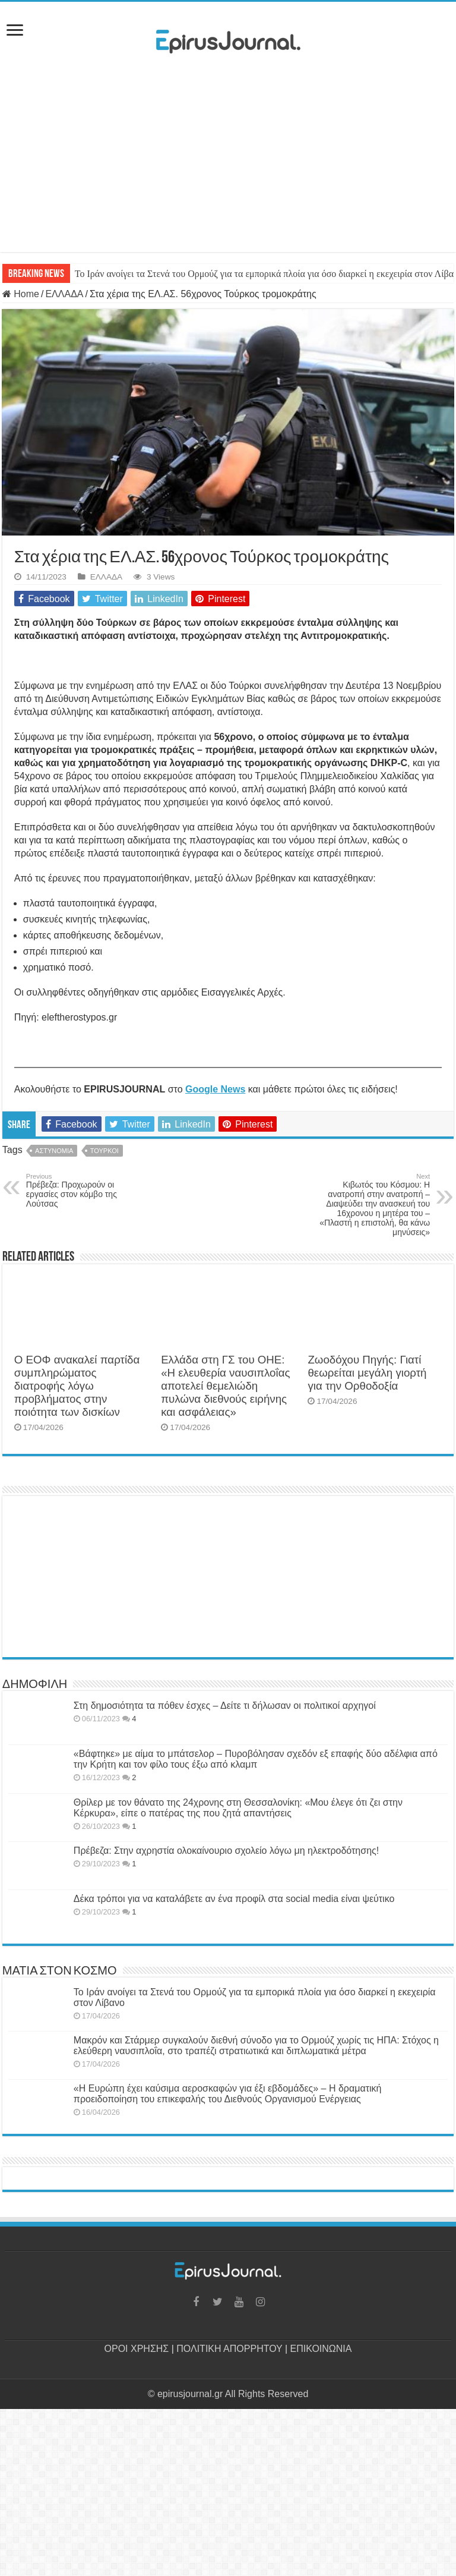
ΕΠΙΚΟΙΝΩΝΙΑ (321, 2349)
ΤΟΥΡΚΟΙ (104, 1150)
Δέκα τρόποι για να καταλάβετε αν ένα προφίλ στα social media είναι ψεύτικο (234, 1899)
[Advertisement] (228, 156)
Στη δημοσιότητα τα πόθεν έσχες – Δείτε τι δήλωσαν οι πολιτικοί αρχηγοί (225, 1705)
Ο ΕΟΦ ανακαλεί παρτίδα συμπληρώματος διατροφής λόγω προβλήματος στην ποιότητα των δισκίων (77, 1385)
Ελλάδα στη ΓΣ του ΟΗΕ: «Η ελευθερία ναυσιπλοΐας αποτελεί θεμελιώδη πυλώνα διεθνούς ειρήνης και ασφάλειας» (225, 1385)
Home (20, 294)
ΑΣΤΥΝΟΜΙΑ (54, 1150)
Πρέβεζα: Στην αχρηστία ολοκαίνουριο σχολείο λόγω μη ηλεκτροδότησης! (226, 1851)
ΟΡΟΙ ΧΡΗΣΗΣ (136, 2349)
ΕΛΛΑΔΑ (64, 294)
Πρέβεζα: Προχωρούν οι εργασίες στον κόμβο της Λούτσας (87, 1190)
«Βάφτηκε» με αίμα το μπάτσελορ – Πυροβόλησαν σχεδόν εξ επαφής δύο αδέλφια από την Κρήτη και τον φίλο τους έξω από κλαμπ (256, 1759)
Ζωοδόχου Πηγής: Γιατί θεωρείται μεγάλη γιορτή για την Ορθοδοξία (367, 1372)
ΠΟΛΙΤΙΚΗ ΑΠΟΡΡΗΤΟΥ (229, 2349)
